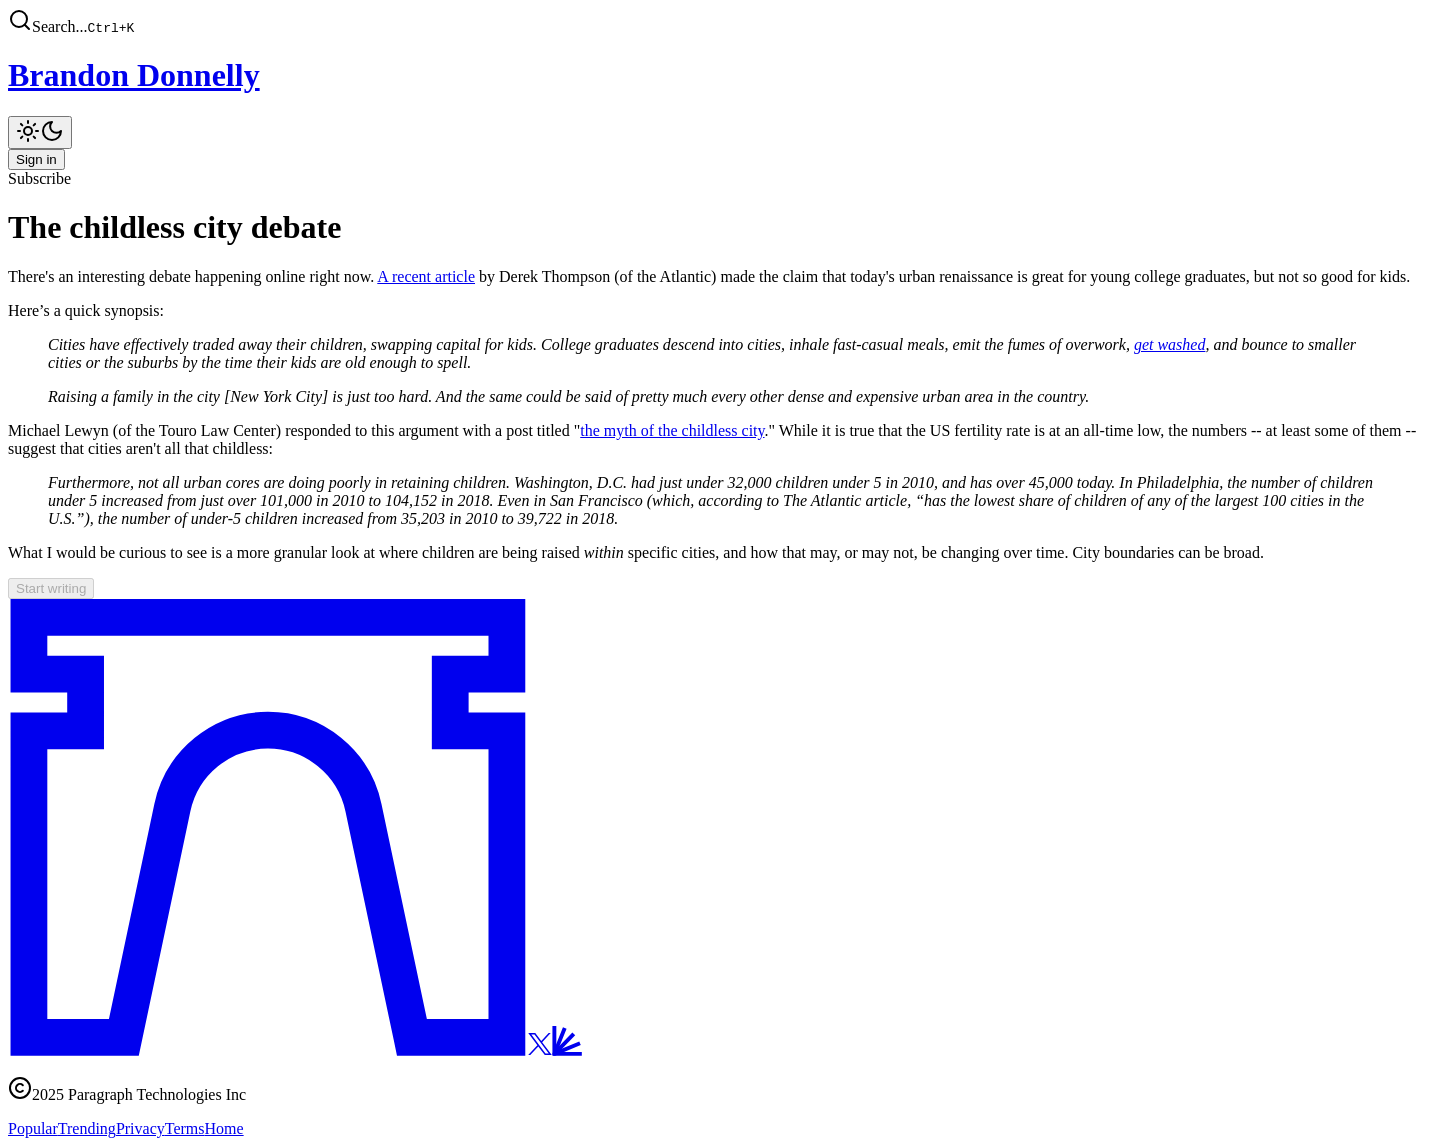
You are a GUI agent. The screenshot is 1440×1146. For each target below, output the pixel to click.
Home (224, 1128)
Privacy (140, 1128)
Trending (87, 1128)
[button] (720, 22)
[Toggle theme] (40, 132)
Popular (33, 1128)
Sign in (36, 159)
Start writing (51, 588)
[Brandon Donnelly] (720, 75)
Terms (185, 1128)
